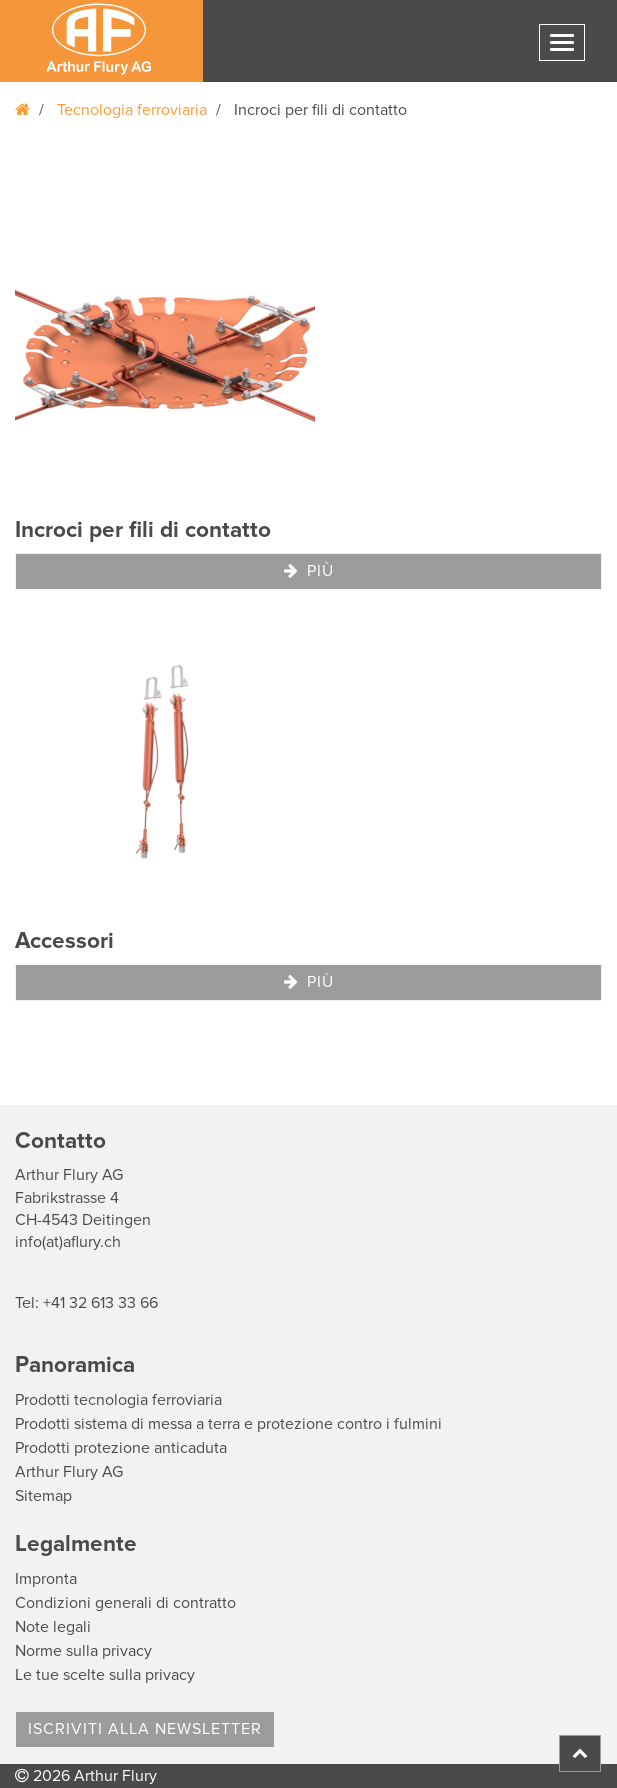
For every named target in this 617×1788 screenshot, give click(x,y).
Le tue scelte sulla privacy (105, 1675)
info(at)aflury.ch (68, 1242)
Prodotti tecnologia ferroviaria (118, 1400)
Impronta (46, 1579)
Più (309, 571)
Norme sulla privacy (83, 1651)
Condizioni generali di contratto (125, 1603)
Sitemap (43, 1496)
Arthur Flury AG (69, 1472)
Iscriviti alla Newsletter (145, 1729)
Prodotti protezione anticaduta (121, 1448)
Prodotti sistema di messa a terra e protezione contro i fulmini (228, 1424)
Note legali (53, 1627)
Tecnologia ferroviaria (132, 110)
